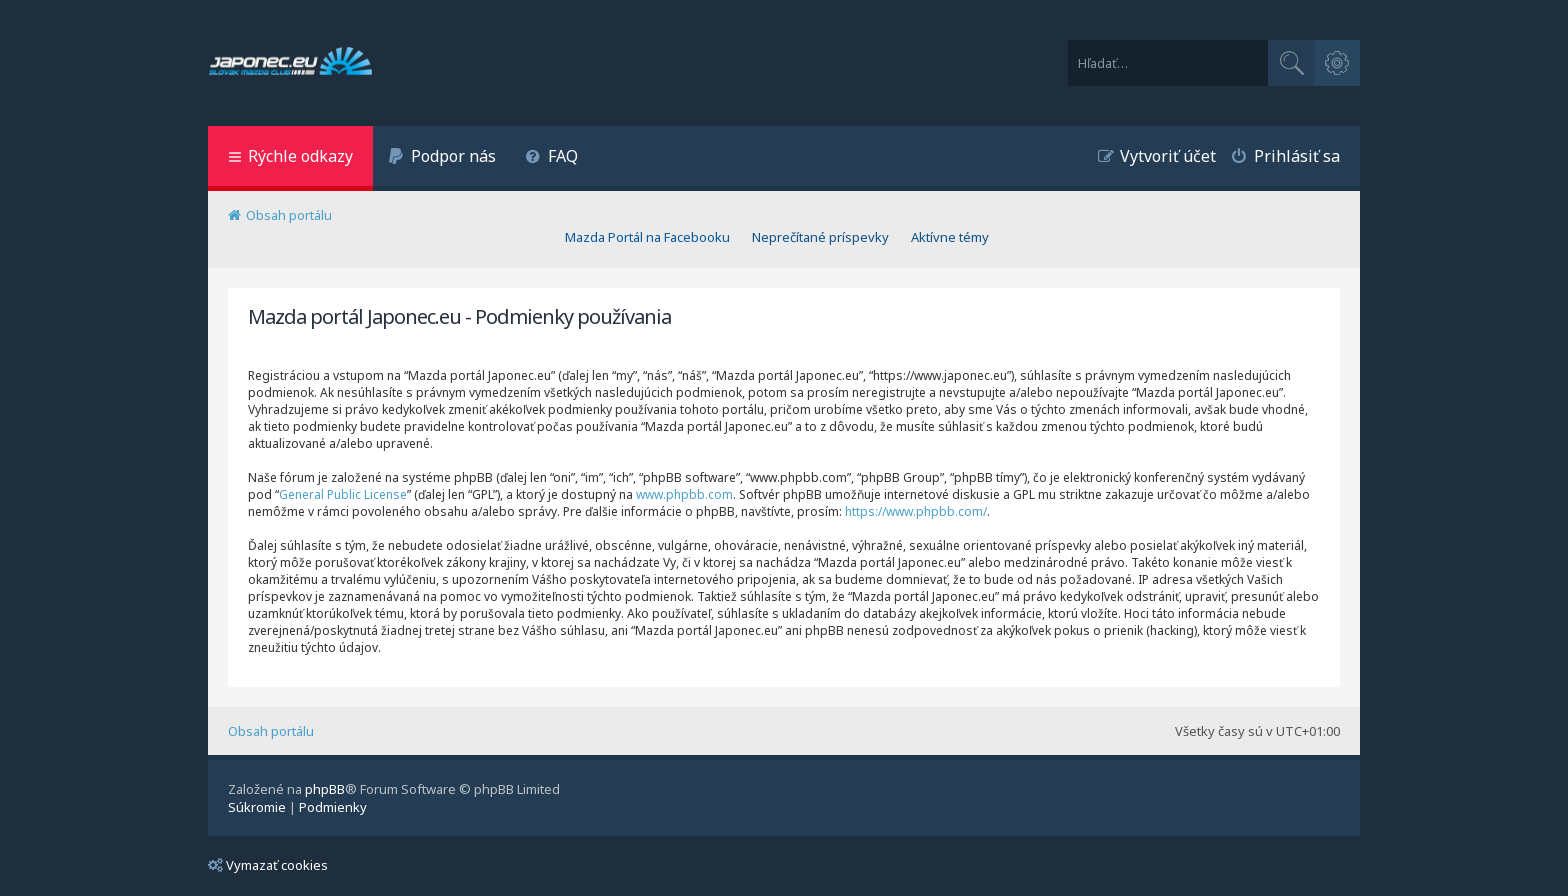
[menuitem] (442, 158)
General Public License (343, 494)
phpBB (325, 789)
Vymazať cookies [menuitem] (268, 865)
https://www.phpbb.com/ (916, 511)
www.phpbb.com (684, 494)
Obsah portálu (271, 731)
